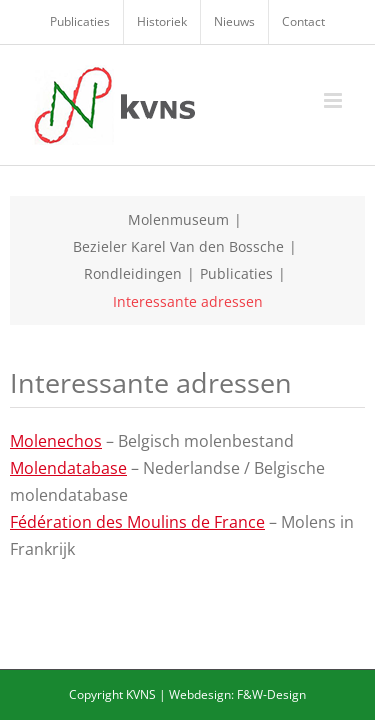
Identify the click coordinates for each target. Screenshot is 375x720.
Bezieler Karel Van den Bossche (178, 246)
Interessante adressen (188, 301)
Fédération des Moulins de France (137, 522)
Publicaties (236, 273)
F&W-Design (271, 694)
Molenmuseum (178, 219)
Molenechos (56, 441)
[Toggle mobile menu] (334, 100)
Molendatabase (68, 468)
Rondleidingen (133, 273)
